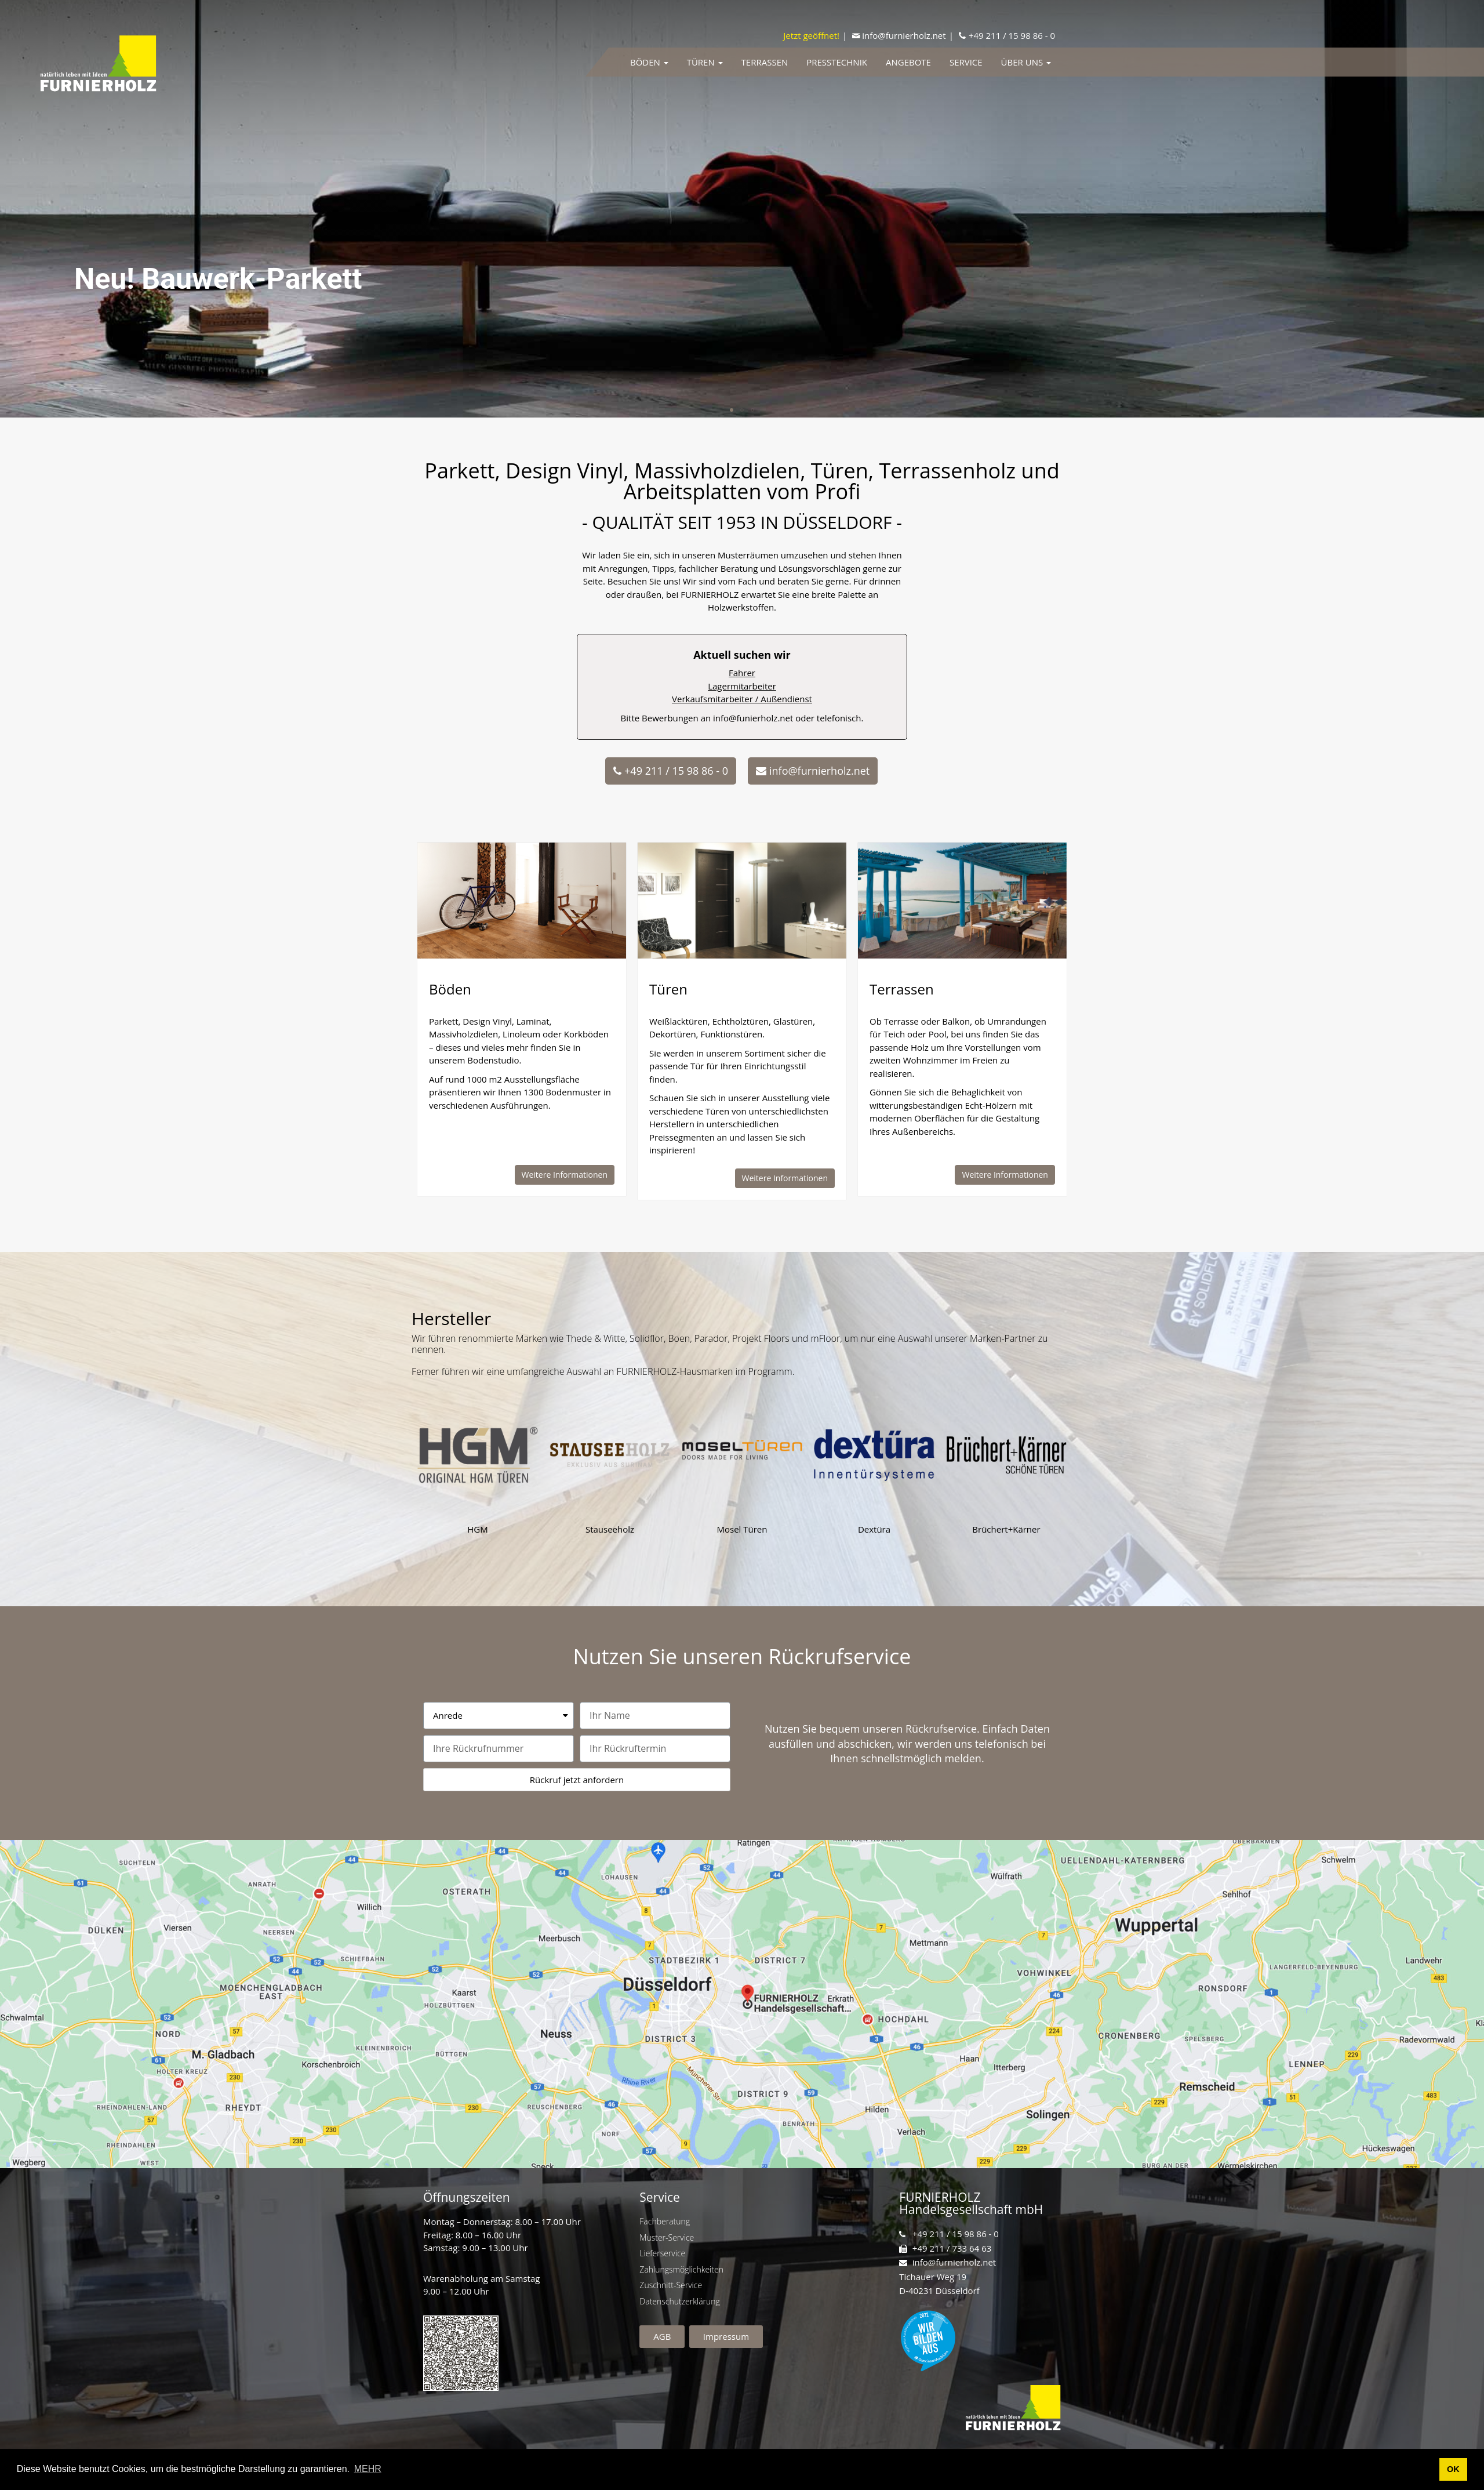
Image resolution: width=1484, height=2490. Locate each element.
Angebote (908, 62)
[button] (670, 771)
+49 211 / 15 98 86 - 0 (1012, 35)
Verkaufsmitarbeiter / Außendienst (1072, 699)
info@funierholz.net (1083, 718)
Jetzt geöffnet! (811, 35)
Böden (649, 62)
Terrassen (764, 62)
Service (966, 62)
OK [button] (1453, 2469)
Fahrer (1072, 672)
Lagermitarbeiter (1072, 686)
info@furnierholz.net (903, 35)
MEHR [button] (367, 2469)
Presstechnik (836, 62)
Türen (705, 62)
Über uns (1026, 62)
